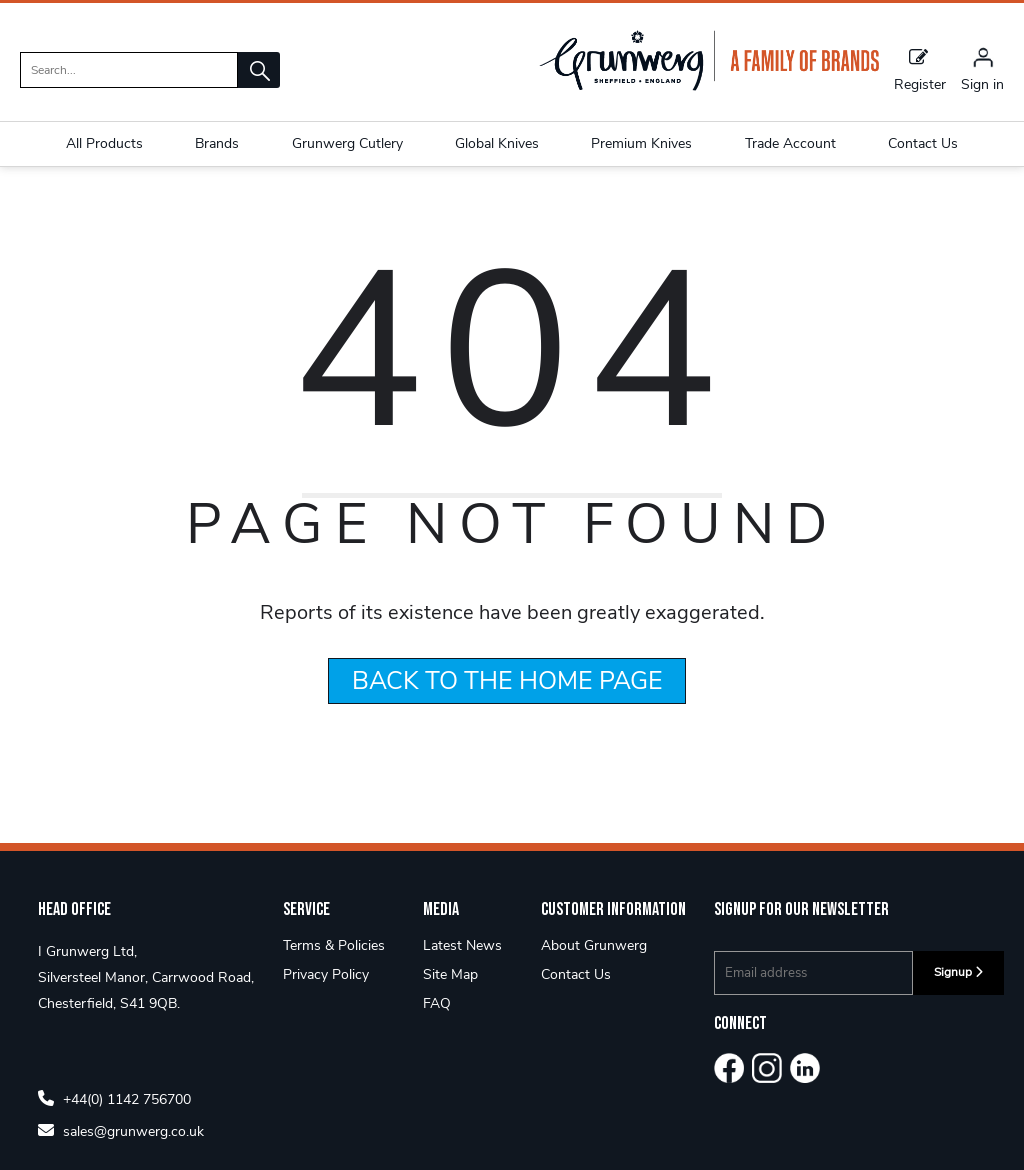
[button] (259, 70)
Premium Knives (641, 143)
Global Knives (497, 143)
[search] (129, 70)
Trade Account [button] (790, 143)
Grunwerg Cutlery (347, 143)
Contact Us (576, 998)
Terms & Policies (334, 969)
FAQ (437, 1027)
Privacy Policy (326, 998)
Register (920, 69)
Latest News (462, 969)
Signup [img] (958, 996)
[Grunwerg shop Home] (709, 86)
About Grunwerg (594, 969)
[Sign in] (982, 69)
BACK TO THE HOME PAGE (507, 705)
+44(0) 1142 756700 (114, 1122)
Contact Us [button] (923, 143)
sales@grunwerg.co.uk (121, 1154)
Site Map (450, 998)
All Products (104, 143)
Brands (217, 143)
